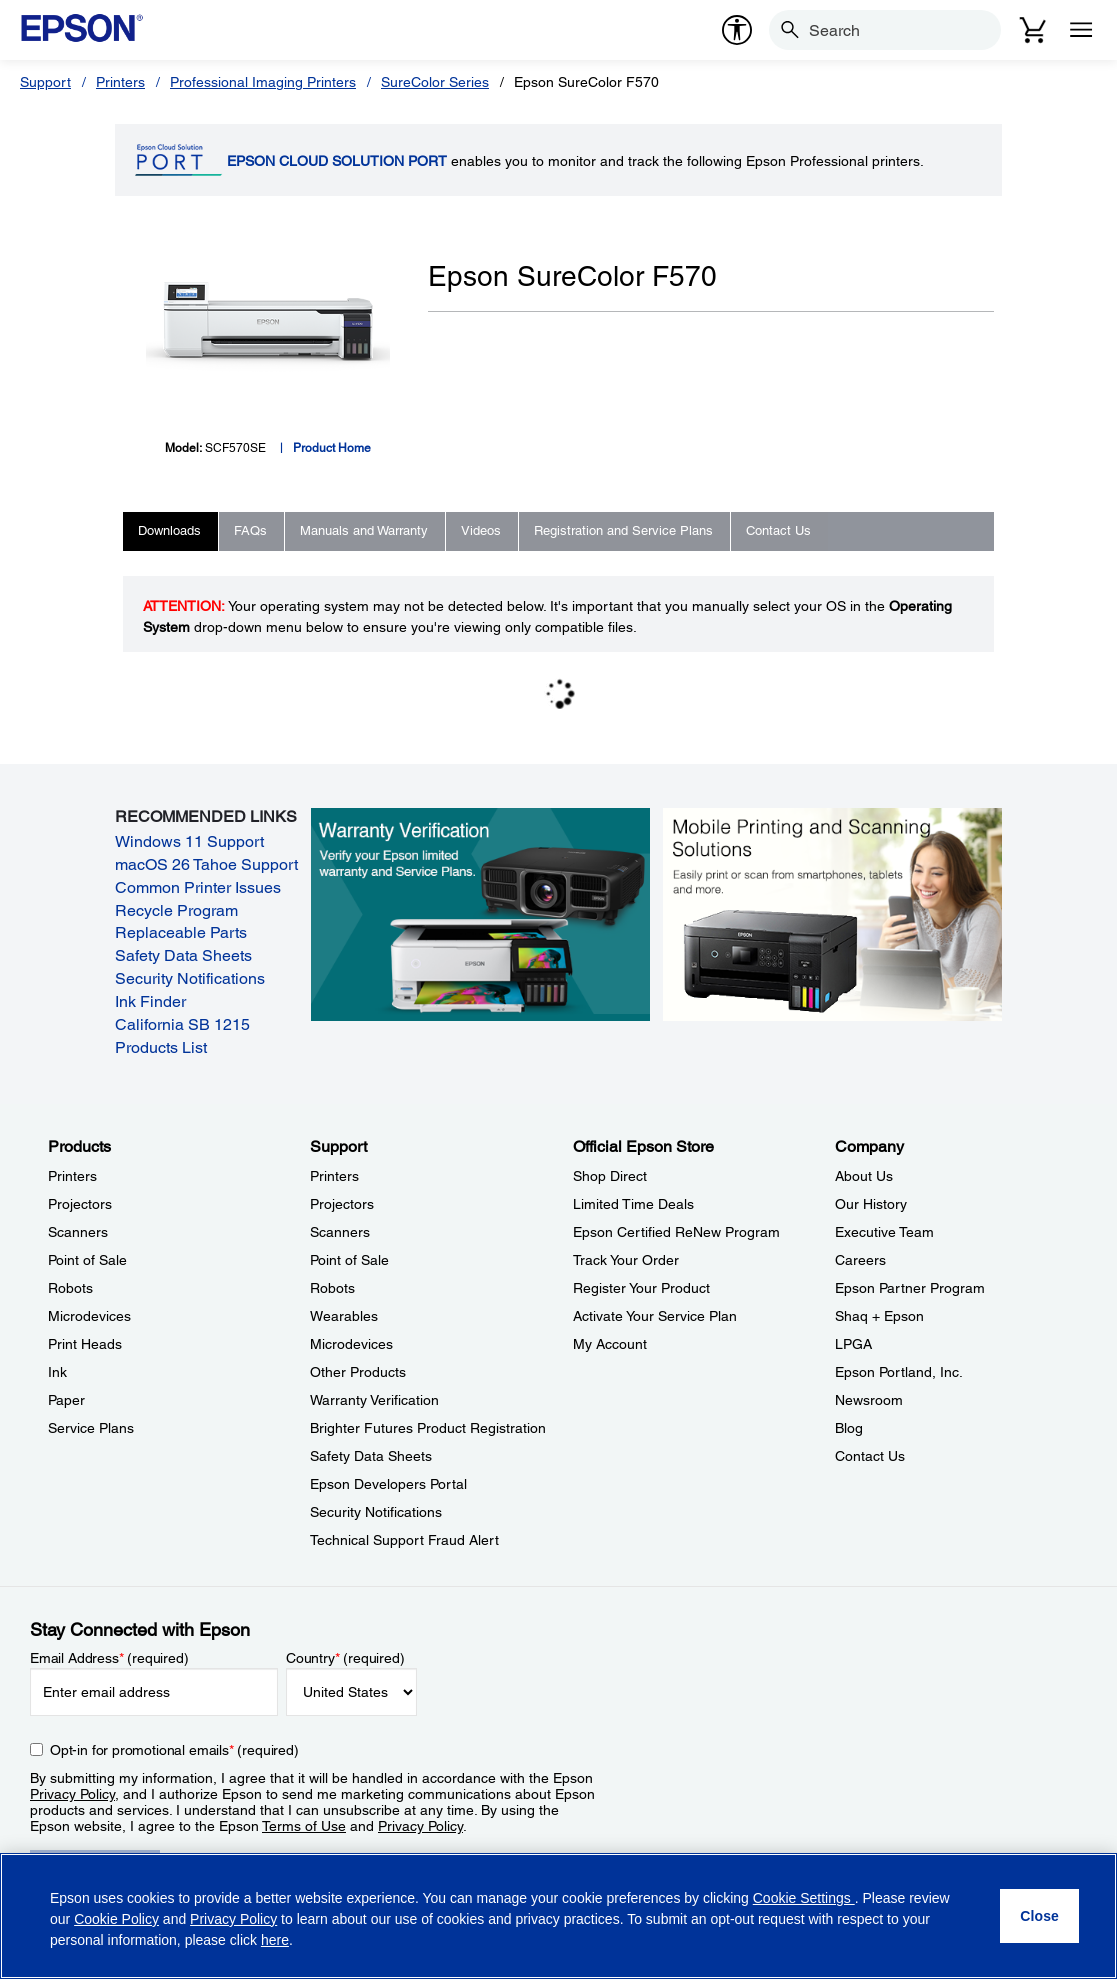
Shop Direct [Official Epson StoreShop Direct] (610, 1176)
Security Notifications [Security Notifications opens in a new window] (190, 978)
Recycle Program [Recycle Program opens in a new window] (176, 910)
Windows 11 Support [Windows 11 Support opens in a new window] (189, 841)
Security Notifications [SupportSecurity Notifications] (376, 1512)
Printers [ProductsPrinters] (72, 1176)
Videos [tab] (481, 530)
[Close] (1039, 1916)
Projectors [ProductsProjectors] (80, 1204)
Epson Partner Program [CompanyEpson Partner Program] (910, 1288)
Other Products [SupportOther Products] (358, 1372)
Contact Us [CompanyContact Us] (870, 1456)
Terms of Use (304, 1826)
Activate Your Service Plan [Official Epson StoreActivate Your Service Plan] (655, 1316)
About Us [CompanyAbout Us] (864, 1176)
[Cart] (1033, 30)
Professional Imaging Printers (263, 82)
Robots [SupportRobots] (332, 1288)
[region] (558, 1916)
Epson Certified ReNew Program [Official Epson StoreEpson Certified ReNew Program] (676, 1232)
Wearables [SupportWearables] (344, 1316)
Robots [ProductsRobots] (70, 1288)
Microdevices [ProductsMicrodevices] (89, 1316)
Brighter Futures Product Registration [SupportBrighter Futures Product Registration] (428, 1428)
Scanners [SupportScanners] (340, 1232)
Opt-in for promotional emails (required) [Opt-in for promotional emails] (174, 1750)
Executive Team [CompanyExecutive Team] (884, 1232)
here (275, 1940)
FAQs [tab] (250, 530)
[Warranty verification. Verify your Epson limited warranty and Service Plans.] (480, 914)
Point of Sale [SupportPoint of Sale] (349, 1260)
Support (45, 82)
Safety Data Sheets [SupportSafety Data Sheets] (371, 1456)
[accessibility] (737, 30)
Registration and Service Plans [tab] (623, 530)
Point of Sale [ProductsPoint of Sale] (87, 1260)
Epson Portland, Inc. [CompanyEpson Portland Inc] (899, 1372)
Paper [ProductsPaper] (66, 1400)
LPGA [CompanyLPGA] (853, 1344)
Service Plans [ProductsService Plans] (91, 1428)
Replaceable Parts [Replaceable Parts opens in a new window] (181, 932)
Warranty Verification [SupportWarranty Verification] (374, 1400)
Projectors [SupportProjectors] (342, 1204)
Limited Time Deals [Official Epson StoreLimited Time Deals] (633, 1204)
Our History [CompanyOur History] (871, 1204)
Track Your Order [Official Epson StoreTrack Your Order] (626, 1260)
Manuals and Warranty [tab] (364, 530)
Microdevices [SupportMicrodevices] (351, 1344)
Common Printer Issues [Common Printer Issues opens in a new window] (198, 887)
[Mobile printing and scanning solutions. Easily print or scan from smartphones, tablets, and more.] (832, 914)
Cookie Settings (804, 1898)
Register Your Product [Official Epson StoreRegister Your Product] (641, 1288)
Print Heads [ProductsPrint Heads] (85, 1344)
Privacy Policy (72, 1794)
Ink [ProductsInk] (57, 1372)
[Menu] (1081, 30)
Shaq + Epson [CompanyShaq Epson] (879, 1316)
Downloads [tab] (169, 530)
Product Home (332, 448)
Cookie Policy (116, 1919)
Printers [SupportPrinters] (334, 1176)
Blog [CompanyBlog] (849, 1428)
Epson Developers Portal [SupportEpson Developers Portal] (388, 1484)
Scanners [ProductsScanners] (78, 1232)
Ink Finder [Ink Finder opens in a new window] (150, 1001)
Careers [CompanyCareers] (860, 1260)
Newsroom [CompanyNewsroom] (869, 1400)
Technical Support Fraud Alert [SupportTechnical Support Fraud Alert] (404, 1540)
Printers (120, 82)
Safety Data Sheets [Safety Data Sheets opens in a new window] (183, 955)
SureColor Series (435, 82)
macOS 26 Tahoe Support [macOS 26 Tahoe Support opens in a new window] (206, 864)
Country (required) (345, 1658)
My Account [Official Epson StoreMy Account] (610, 1344)
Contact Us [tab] (778, 530)
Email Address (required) (109, 1658)
